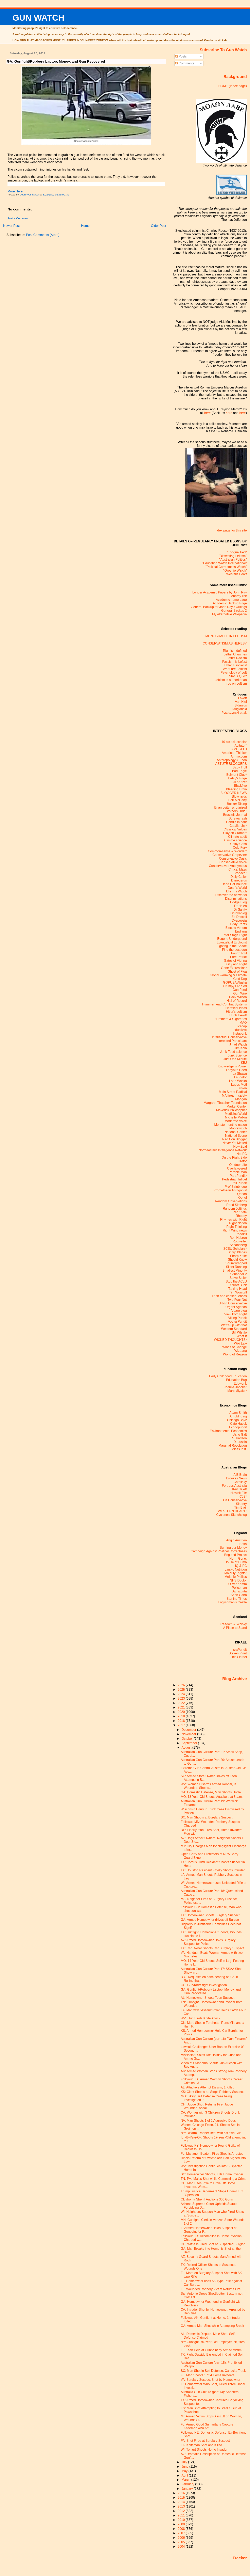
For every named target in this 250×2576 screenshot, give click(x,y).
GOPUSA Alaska (235, 982)
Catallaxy (240, 1482)
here (207, 413)
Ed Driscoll (239, 917)
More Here (15, 191)
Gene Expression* (234, 968)
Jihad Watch (238, 1044)
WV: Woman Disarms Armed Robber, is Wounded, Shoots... (208, 1786)
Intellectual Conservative (229, 1037)
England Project (235, 1555)
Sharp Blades (237, 1252)
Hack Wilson (238, 997)
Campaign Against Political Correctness (219, 1551)
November (189, 1734)
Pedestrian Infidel (234, 1179)
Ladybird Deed (236, 1070)
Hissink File (238, 1493)
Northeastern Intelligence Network (223, 1150)
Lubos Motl (239, 1084)
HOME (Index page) (232, 86)
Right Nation (238, 1223)
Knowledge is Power (232, 1066)
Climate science (235, 840)
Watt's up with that (234, 1325)
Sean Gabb (239, 1595)
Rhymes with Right (233, 1219)
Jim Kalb (240, 1048)
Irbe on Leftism (236, 683)
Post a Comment (18, 218)
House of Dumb (236, 1562)
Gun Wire (240, 993)
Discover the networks (231, 895)
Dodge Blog (238, 902)
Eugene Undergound (232, 938)
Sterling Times (237, 1598)
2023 (182, 1698)
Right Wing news (235, 1230)
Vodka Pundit (237, 1321)
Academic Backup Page (230, 603)
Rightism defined (235, 650)
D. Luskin (240, 1442)
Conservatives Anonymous (228, 866)
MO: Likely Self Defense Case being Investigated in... (206, 2098)
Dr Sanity (240, 909)
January (187, 2488)
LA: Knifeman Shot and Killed (201, 2445)
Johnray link (238, 596)
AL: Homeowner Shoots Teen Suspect (207, 1997)
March (186, 2479)
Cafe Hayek (238, 1423)
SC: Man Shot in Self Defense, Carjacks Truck (213, 2370)
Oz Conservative (235, 1500)
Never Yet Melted (234, 1143)
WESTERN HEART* (232, 1511)
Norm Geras (238, 1558)
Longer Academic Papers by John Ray (219, 592)
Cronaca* (240, 873)
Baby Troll (240, 767)
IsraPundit (239, 1649)
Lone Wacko (238, 1081)
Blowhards (239, 796)
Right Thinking (236, 1226)
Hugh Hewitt (238, 1015)
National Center (236, 1132)
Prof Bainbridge (236, 1186)
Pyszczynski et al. (234, 712)
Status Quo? (238, 676)
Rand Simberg (236, 1205)
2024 (182, 1694)
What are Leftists (235, 669)
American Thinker (234, 752)
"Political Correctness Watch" (226, 567)
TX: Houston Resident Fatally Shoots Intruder (213, 1870)
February (188, 2484)
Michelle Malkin (236, 1117)
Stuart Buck (238, 1285)
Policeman (239, 1587)
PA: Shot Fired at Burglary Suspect (205, 2440)
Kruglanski (239, 709)
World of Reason (235, 1354)
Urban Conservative (232, 1303)
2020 (182, 1712)
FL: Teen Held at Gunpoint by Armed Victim (211, 2350)
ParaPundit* (238, 1175)
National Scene (236, 1135)
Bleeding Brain (236, 789)
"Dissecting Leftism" (233, 556)
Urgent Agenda (236, 1307)
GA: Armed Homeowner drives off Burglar (210, 1919)
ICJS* (243, 1496)
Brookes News (236, 1478)
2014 (182, 2502)
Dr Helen (240, 906)
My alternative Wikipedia (229, 614)
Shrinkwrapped (236, 1263)
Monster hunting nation (230, 1124)
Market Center (237, 1106)
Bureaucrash (238, 818)
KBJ (244, 1062)
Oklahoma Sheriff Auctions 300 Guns (207, 2199)
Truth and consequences (229, 1296)
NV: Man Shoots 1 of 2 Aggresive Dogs (208, 2120)
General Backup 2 (234, 610)
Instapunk (240, 1033)
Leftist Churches (235, 654)
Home (85, 225)
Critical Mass (238, 869)
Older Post (158, 225)
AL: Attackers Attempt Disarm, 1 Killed (207, 2087)
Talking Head (237, 1288)
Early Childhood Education (228, 1376)
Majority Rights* (235, 1573)
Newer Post (11, 225)
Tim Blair (240, 1507)
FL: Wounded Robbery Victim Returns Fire (210, 2289)
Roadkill (241, 1234)
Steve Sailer (238, 1277)
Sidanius (240, 705)
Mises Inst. (239, 1449)
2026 (182, 1685)
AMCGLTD (239, 749)
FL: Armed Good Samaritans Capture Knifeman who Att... (207, 2426)
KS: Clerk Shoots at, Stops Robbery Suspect (212, 2092)
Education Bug (236, 1380)
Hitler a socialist (235, 665)
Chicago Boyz (237, 1420)
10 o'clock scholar (234, 742)
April (185, 2475)
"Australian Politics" (233, 559)
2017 (182, 1725)
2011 (182, 2515)
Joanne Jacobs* (235, 1387)
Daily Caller (238, 876)
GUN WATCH (39, 17)
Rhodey (241, 1216)
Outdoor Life (238, 1164)
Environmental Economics (228, 1431)
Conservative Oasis (233, 858)
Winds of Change (234, 1347)
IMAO (243, 1022)
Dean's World (237, 887)
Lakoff (242, 698)
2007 (182, 2533)
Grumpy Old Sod (235, 986)
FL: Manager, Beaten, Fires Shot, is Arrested (212, 2153)
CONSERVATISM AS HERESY (225, 643)
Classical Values (235, 829)
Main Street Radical (233, 1092)
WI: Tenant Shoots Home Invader (204, 2449)
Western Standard (234, 1329)
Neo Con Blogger (234, 1139)
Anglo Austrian (236, 1540)
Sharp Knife (238, 1256)
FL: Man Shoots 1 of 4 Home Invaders (207, 2375)
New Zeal (240, 1146)
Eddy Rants (238, 924)
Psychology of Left (234, 672)
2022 (182, 1703)
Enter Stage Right (234, 935)
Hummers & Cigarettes (230, 1019)
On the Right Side (234, 1157)
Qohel (242, 1197)
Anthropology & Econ (232, 760)
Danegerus (239, 880)
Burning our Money (233, 1547)
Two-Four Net (237, 1299)
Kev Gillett (239, 1489)
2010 (182, 2520)
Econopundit (238, 1427)
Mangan (241, 1099)
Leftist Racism (237, 658)
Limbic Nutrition (236, 1569)
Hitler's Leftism (236, 1011)
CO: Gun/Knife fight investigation (204, 1985)
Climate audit (237, 836)
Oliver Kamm (237, 1584)
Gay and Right (236, 964)
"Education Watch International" (224, 563)
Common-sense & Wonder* (227, 851)
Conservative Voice (233, 862)
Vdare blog (239, 1310)
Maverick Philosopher (231, 1110)
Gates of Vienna (235, 960)
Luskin (242, 1088)
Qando (242, 1194)
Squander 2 (238, 1274)
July (184, 2462)
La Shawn (240, 1073)
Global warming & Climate (228, 975)
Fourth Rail (239, 953)
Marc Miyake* (237, 1391)
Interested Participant (232, 1041)
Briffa (243, 1544)
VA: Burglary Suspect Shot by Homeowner (210, 2379)
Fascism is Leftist (234, 661)
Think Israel (238, 1657)
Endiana (241, 931)
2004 (182, 2546)
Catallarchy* (238, 825)
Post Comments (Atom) (42, 235)
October (187, 1738)
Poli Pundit (239, 1183)
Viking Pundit (237, 1318)
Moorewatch (238, 1128)
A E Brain (240, 1474)
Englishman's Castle (232, 1602)
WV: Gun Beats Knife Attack (200, 2018)
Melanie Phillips (236, 1576)
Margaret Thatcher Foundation (225, 1102)
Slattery (241, 1504)
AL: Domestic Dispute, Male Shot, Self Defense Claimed (207, 2335)
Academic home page (231, 599)
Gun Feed (240, 989)
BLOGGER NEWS (233, 793)
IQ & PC (241, 1566)
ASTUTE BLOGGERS (231, 763)
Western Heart (236, 574)
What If (242, 1336)
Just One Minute (235, 1059)
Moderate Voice (236, 1121)
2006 (182, 2537)
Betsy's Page (237, 778)
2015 (182, 2497)
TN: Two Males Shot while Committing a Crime (213, 2178)
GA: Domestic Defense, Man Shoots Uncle (211, 1792)
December (189, 1729)
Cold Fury (240, 847)
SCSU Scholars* (235, 1248)
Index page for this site (231, 530)
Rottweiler (240, 1241)
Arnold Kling (238, 1416)
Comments (184, 63)
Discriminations (236, 898)
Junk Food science (233, 1051)
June (185, 2466)
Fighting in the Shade (232, 946)
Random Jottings (235, 1208)
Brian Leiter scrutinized (230, 807)
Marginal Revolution (232, 1445)
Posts (181, 56)
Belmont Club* (236, 774)
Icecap (242, 1026)
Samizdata (239, 1591)
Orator (242, 1161)
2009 (182, 2524)
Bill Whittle (239, 1332)
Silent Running (236, 1267)
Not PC (241, 1154)
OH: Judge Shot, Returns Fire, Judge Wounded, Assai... (207, 2106)
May (184, 2471)
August (186, 1747)
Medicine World (236, 1113)
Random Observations (231, 1201)
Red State (240, 1212)
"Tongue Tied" (237, 552)
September (189, 1743)
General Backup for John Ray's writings (219, 607)
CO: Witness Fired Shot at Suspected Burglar (213, 2244)
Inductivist (240, 1030)
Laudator (240, 1077)
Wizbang (240, 1350)
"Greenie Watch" (235, 570)
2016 (182, 2493)
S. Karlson (239, 1438)
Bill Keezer (239, 782)
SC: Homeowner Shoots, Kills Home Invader (212, 2174)
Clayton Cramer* (235, 833)
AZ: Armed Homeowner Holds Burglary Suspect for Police (208, 1941)
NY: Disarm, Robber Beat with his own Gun (211, 2133)
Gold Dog (240, 979)
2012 (182, 2511)
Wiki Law (240, 1343)
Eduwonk (240, 1383)
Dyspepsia (239, 920)
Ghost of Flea (237, 971)
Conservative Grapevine (229, 855)
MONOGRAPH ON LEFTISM (226, 636)
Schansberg (238, 1245)
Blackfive (240, 785)
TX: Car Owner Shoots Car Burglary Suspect (212, 1948)
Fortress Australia (234, 1485)
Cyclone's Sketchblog (231, 1514)
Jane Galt (240, 1434)
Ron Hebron (238, 1237)
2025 (182, 1689)
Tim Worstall (238, 1292)
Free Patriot (238, 957)
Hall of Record (237, 1000)
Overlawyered (237, 1168)
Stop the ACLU (236, 1281)
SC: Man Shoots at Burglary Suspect (206, 1817)
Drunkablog (238, 913)
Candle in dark (236, 822)
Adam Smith (238, 1412)
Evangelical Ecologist (232, 942)
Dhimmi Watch (236, 891)
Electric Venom (236, 927)
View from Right (235, 1314)
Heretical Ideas (236, 1008)
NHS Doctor (238, 1580)
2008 (182, 2528)
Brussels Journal (235, 814)
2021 (182, 1707)
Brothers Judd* (236, 811)
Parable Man (238, 1172)
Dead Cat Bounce (234, 884)
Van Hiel (241, 701)
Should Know (237, 1259)
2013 (182, 2506)
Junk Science (237, 1055)
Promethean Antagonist (230, 1190)
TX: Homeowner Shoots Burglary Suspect (210, 1915)
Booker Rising (237, 804)
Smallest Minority (234, 1270)
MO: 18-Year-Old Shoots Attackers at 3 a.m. (212, 1796)
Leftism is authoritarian (231, 680)
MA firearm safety (234, 1095)
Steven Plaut (238, 1653)
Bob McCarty (237, 800)
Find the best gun (234, 949)
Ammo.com (239, 756)
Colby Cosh (238, 844)
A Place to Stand (235, 1627)
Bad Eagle (239, 771)
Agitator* (240, 745)
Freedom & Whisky (233, 1624)
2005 (182, 2542)
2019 (182, 1716)
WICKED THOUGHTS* (230, 1339)
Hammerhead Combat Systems (224, 1004)
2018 (182, 1720)
